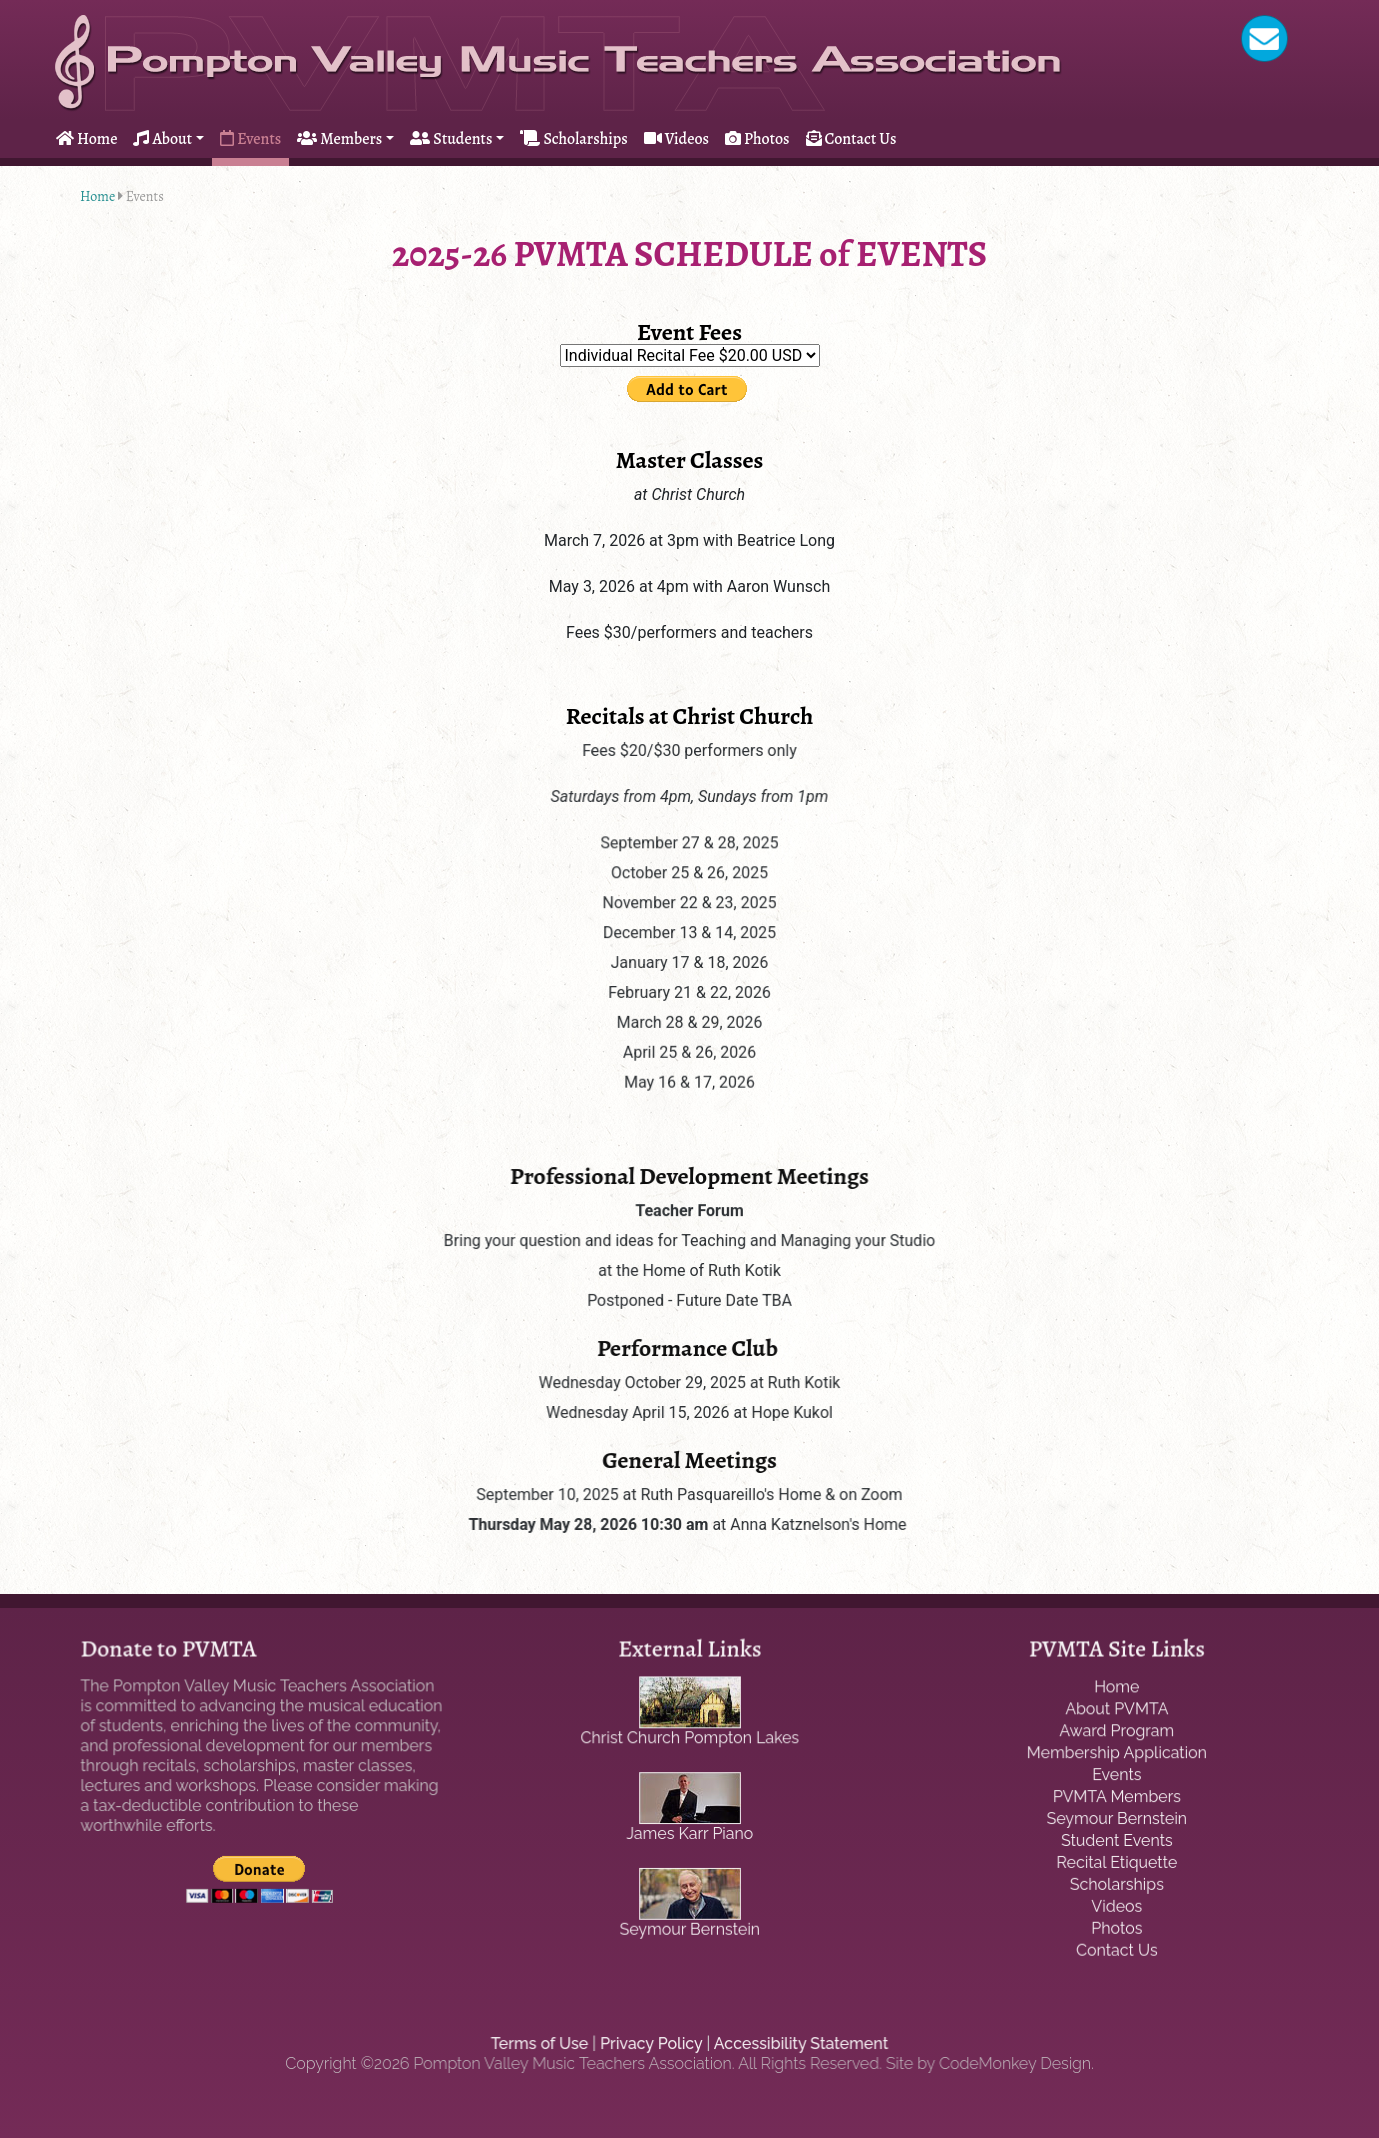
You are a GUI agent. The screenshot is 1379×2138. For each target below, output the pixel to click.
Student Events (1117, 1840)
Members (339, 139)
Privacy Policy (651, 2043)
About (162, 139)
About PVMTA (1117, 1710)
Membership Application (1116, 1753)
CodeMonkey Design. (1011, 2063)
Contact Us (851, 139)
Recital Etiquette (1117, 1862)
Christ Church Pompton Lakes (689, 1739)
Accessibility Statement (799, 2043)
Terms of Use (542, 2043)
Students (451, 139)
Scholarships (573, 139)
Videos (676, 139)
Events (250, 139)
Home (86, 139)
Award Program (1117, 1732)
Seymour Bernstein (689, 1927)
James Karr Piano (689, 1833)
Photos (757, 139)
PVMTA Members (1117, 1797)
